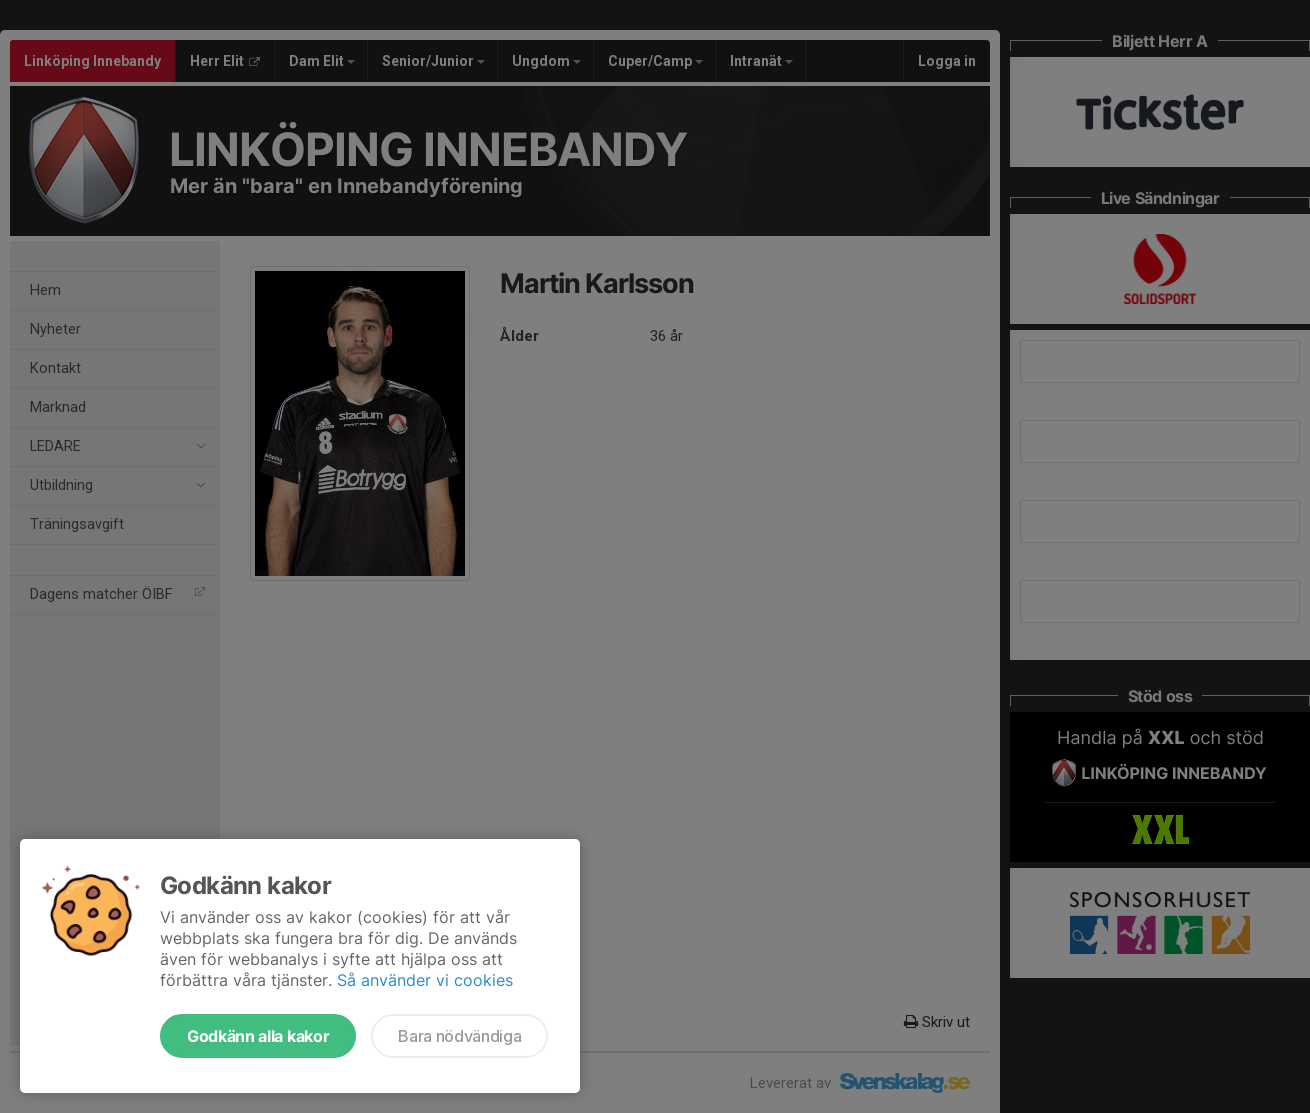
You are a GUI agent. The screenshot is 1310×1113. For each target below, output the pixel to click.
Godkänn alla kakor (258, 1036)
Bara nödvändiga (459, 1036)
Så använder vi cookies (425, 980)
